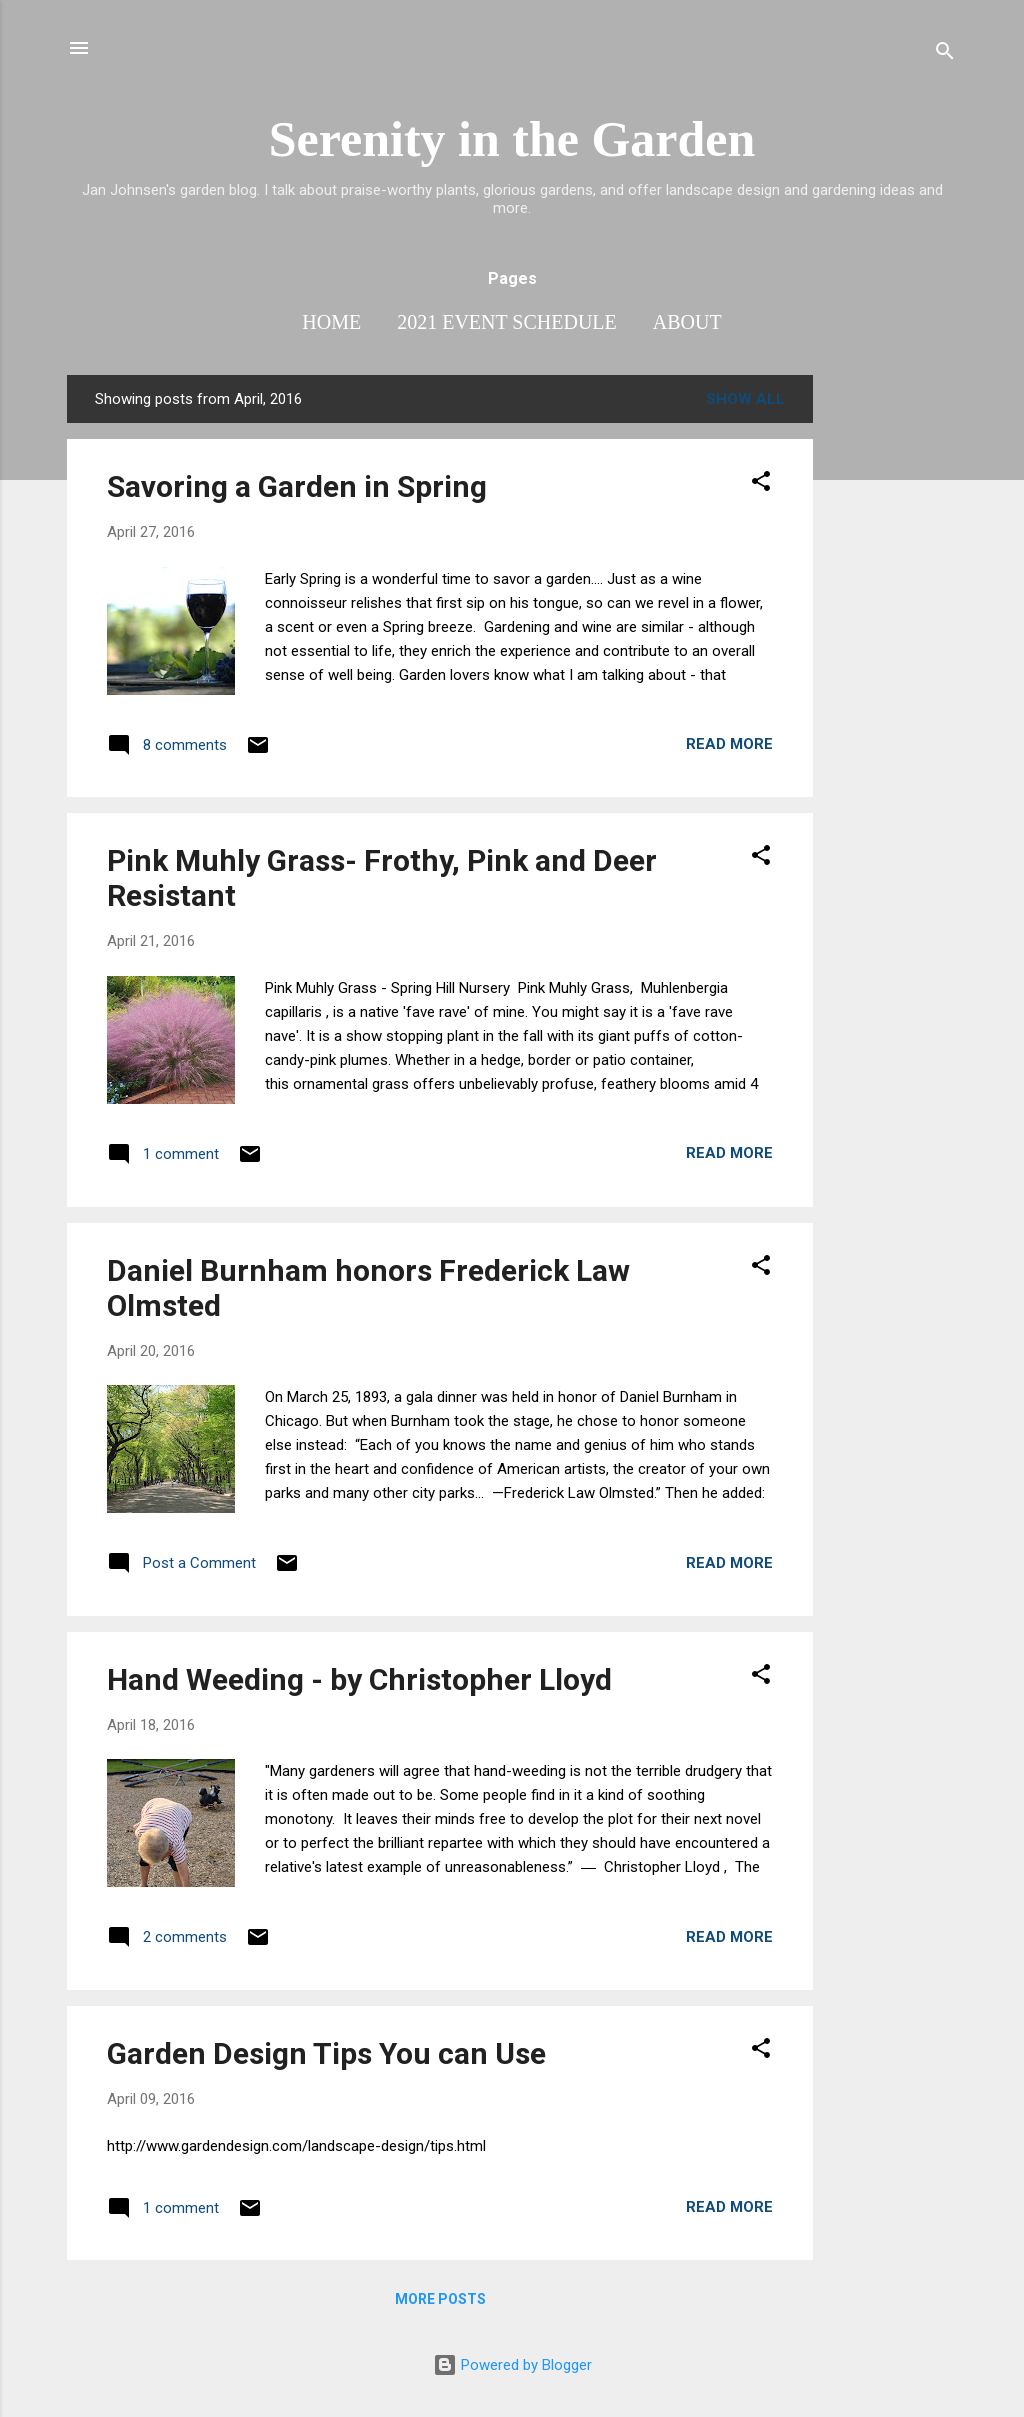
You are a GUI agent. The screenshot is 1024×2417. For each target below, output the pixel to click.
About (687, 322)
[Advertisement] (893, 675)
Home (331, 322)
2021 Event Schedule (507, 322)
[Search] (945, 54)
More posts (440, 2299)
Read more (729, 744)
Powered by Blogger (512, 2365)
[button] (761, 484)
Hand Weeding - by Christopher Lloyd (359, 1679)
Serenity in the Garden (512, 139)
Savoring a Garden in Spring (297, 486)
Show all (745, 399)
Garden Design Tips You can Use (326, 2053)
